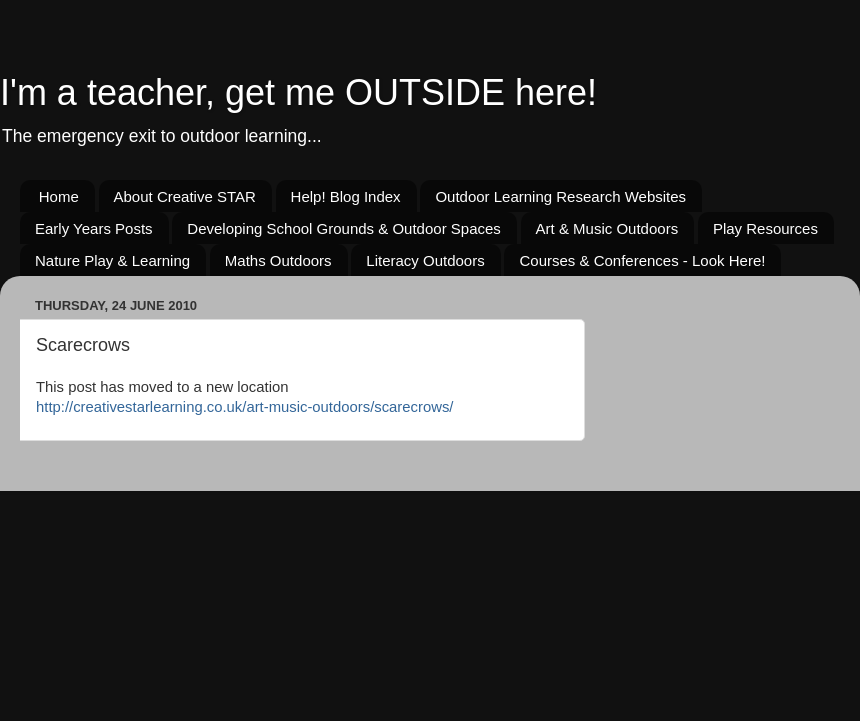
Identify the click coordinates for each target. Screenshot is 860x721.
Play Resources (765, 228)
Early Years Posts (94, 228)
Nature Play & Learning (112, 260)
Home (59, 196)
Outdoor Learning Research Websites (560, 196)
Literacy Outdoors (425, 260)
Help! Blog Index (346, 196)
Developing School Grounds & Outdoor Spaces (344, 228)
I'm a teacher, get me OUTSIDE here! (298, 92)
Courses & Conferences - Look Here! (642, 260)
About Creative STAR (185, 196)
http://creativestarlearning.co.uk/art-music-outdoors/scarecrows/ (244, 407)
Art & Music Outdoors (607, 228)
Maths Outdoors (278, 260)
